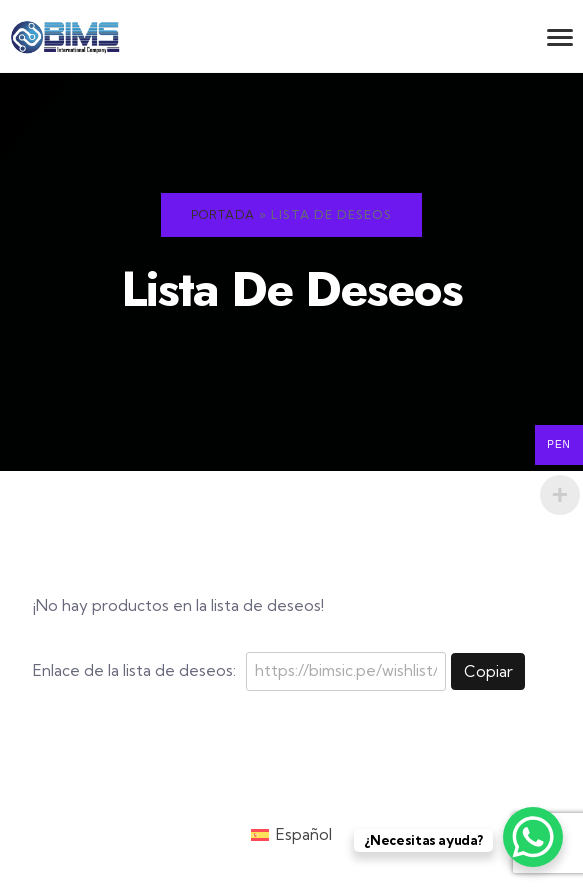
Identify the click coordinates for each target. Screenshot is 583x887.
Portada (223, 214)
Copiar (488, 671)
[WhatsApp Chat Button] (533, 837)
